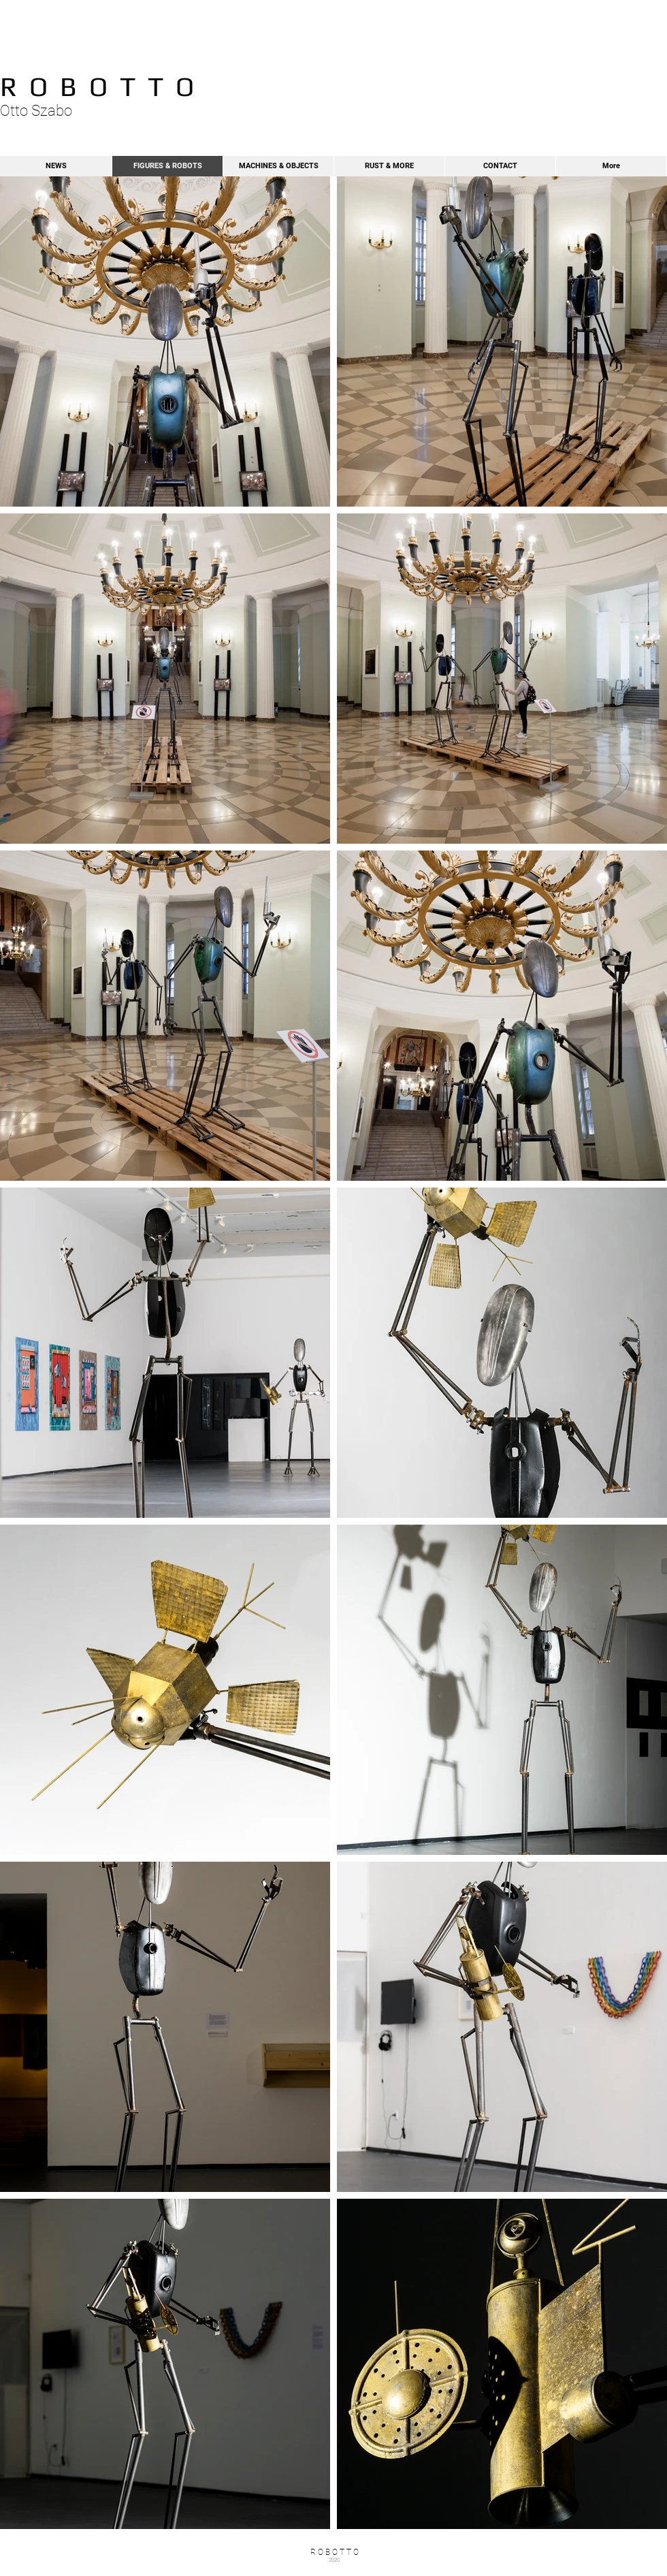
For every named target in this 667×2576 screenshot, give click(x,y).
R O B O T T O (97, 86)
